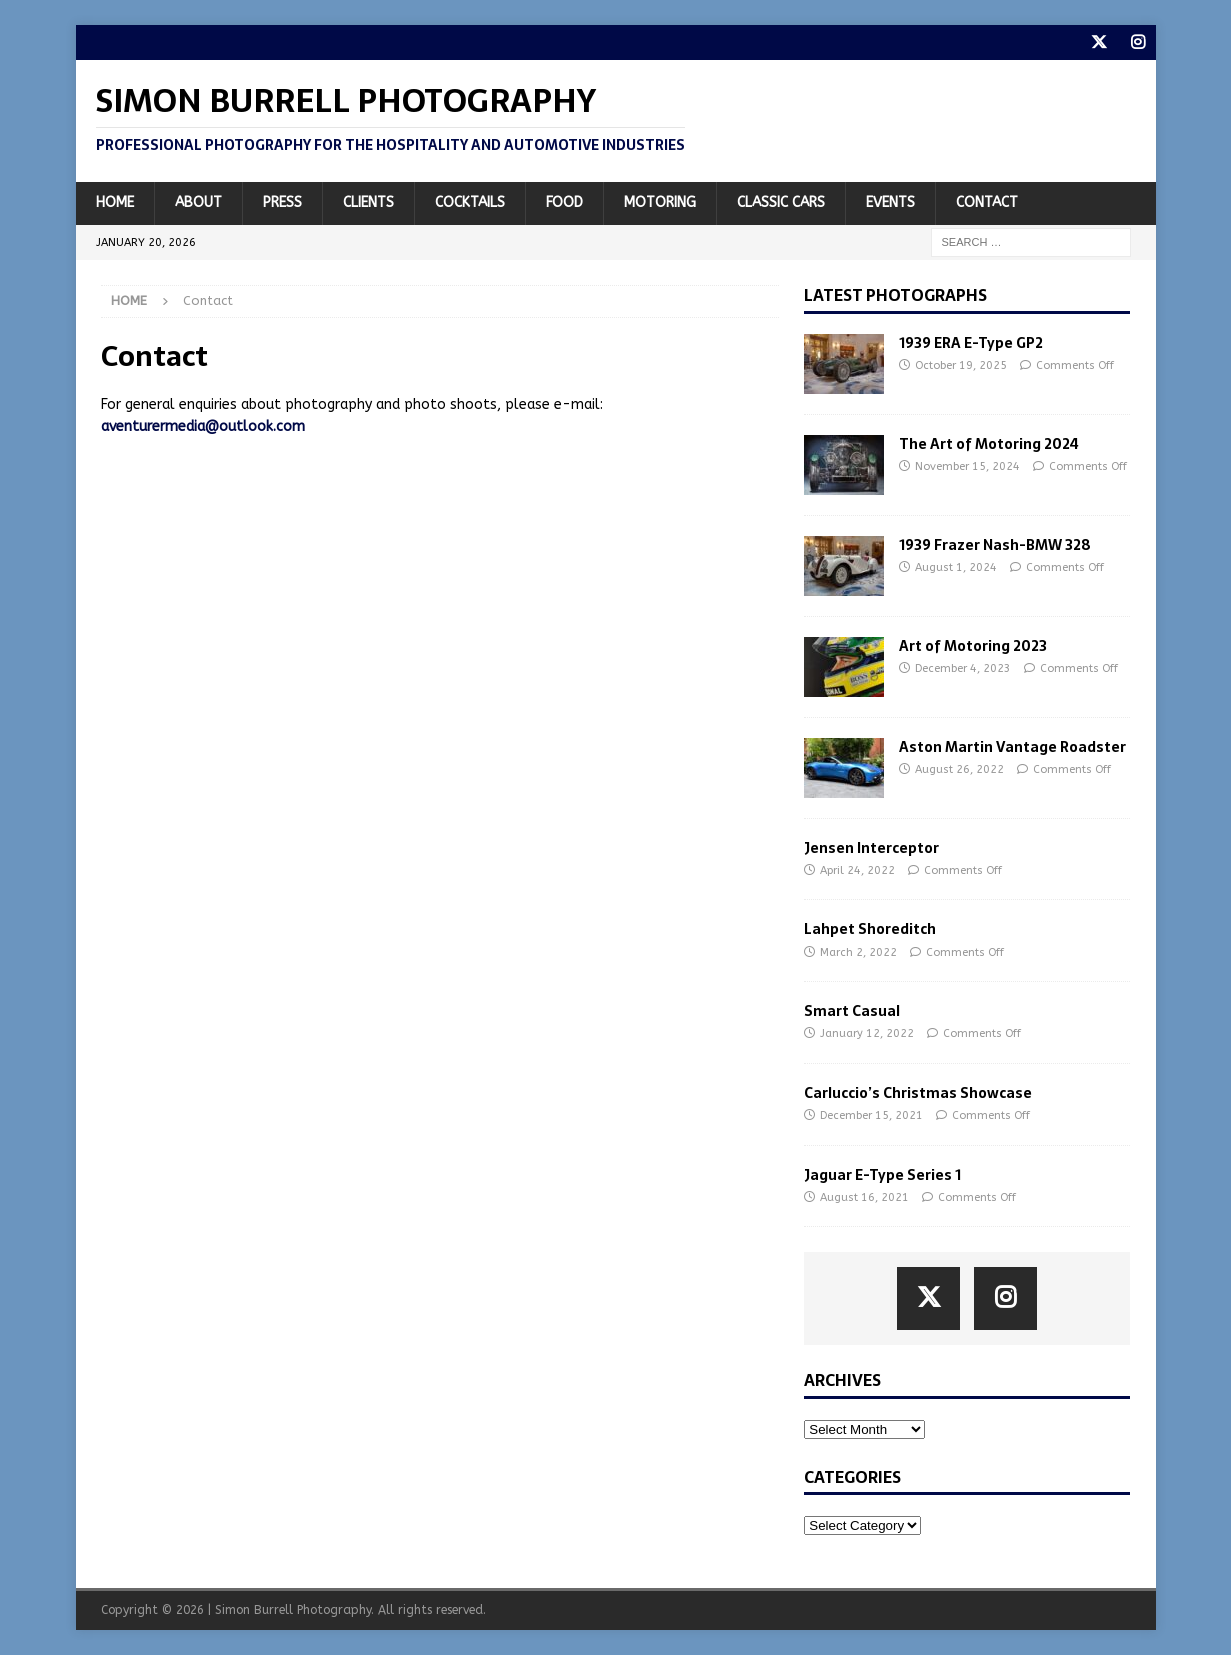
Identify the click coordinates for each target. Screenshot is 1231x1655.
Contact (987, 202)
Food (564, 202)
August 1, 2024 (956, 567)
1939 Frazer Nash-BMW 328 (995, 545)
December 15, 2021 (871, 1115)
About (198, 202)
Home (115, 202)
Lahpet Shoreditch (870, 929)
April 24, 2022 (857, 870)
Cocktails (470, 202)
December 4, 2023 (963, 668)
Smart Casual (852, 1011)
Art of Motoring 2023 (973, 646)
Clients (368, 202)
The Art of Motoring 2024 (989, 444)
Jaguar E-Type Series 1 (882, 1175)
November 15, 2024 (967, 466)
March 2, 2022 (858, 952)
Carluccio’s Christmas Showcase (918, 1093)
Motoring (660, 202)
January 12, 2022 (867, 1033)
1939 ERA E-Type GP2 (971, 343)
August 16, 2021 (864, 1197)
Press (282, 202)
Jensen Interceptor (871, 848)
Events (890, 202)
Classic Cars (781, 202)
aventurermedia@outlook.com (203, 426)
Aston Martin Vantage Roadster (1012, 747)
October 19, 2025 (961, 365)
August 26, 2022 (959, 769)
